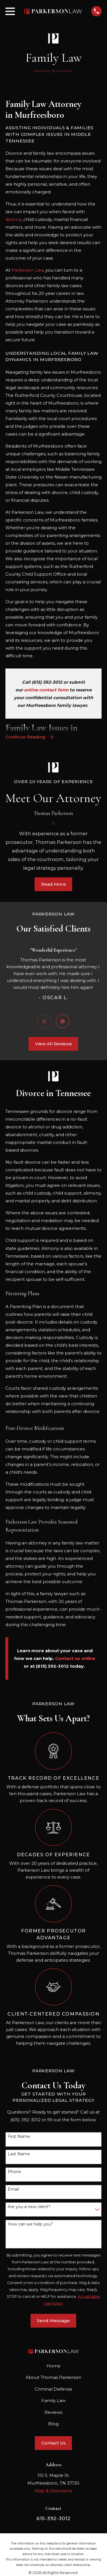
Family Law (53, 2400)
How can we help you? (30, 2224)
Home (53, 2366)
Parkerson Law (27, 270)
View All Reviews (53, 1043)
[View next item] (63, 1021)
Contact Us (53, 2443)
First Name (19, 2136)
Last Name (19, 2154)
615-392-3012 (53, 2518)
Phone (14, 2171)
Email (13, 2189)
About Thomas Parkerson (53, 2377)
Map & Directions (53, 2490)
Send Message (53, 2320)
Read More (53, 884)
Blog (53, 2423)
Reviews (53, 2412)
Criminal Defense (53, 2389)
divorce (13, 219)
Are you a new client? (29, 2206)
